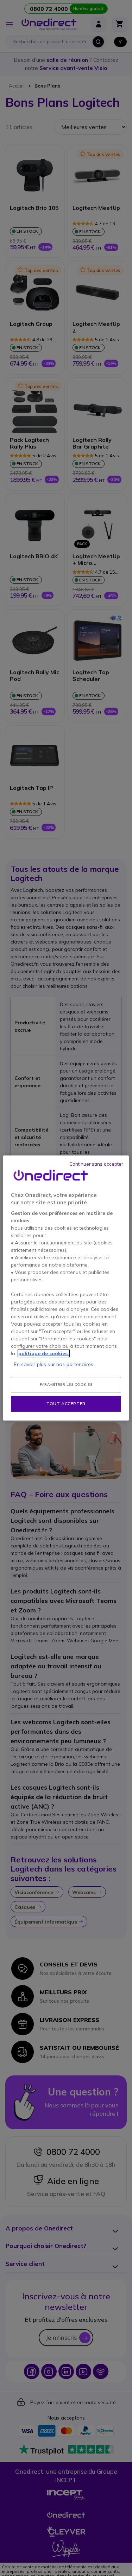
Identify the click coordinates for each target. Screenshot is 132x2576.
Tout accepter (66, 1403)
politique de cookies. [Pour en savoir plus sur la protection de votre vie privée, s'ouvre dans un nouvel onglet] (43, 1353)
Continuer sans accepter (96, 1164)
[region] (65, 1288)
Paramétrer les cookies (66, 1384)
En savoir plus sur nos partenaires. (54, 1364)
